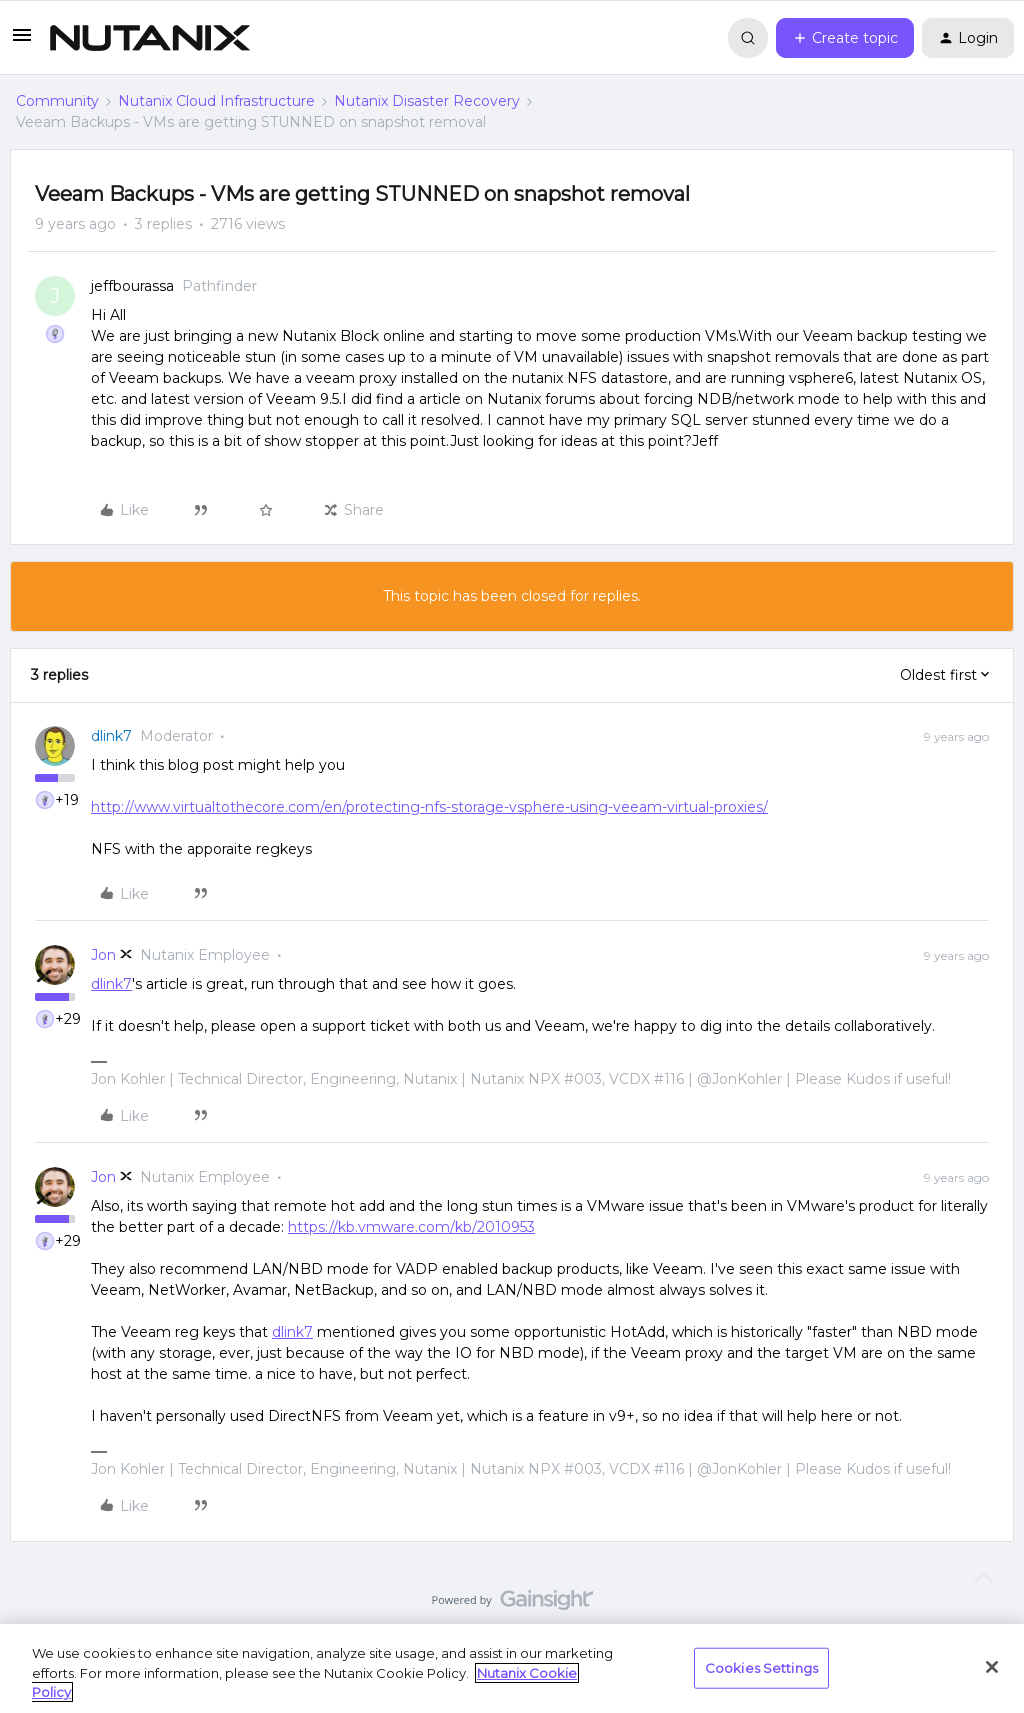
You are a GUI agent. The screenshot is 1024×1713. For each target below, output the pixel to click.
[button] (22, 42)
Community (57, 101)
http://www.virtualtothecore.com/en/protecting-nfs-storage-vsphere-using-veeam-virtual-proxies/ (429, 807)
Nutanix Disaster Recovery (427, 101)
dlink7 (111, 736)
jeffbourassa (132, 286)
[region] (512, 1668)
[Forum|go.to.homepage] (150, 38)
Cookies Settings (761, 1667)
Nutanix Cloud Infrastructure (216, 101)
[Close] (992, 1667)
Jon (103, 955)
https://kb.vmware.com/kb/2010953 (411, 1227)
